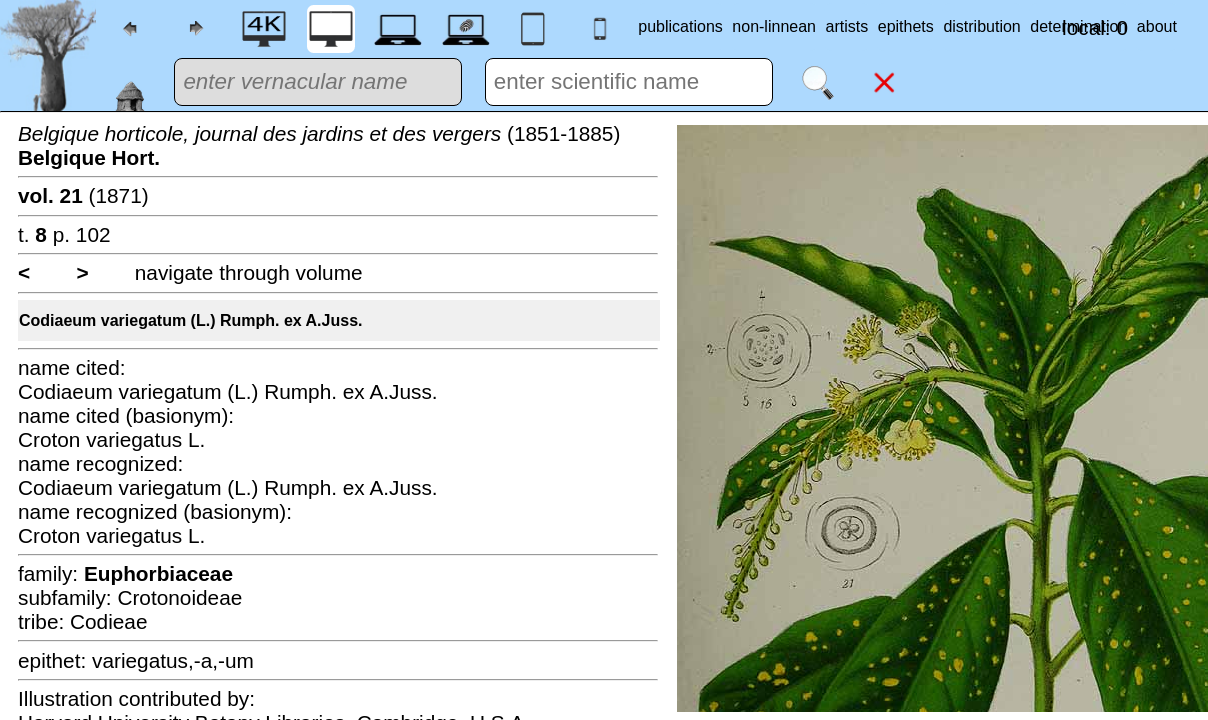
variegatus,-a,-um (173, 660)
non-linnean (774, 26)
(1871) (83, 195)
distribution (981, 26)
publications (680, 26)
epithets (906, 26)
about (1157, 26)
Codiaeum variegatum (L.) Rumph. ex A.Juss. (190, 320)
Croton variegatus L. (111, 439)
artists (847, 26)
